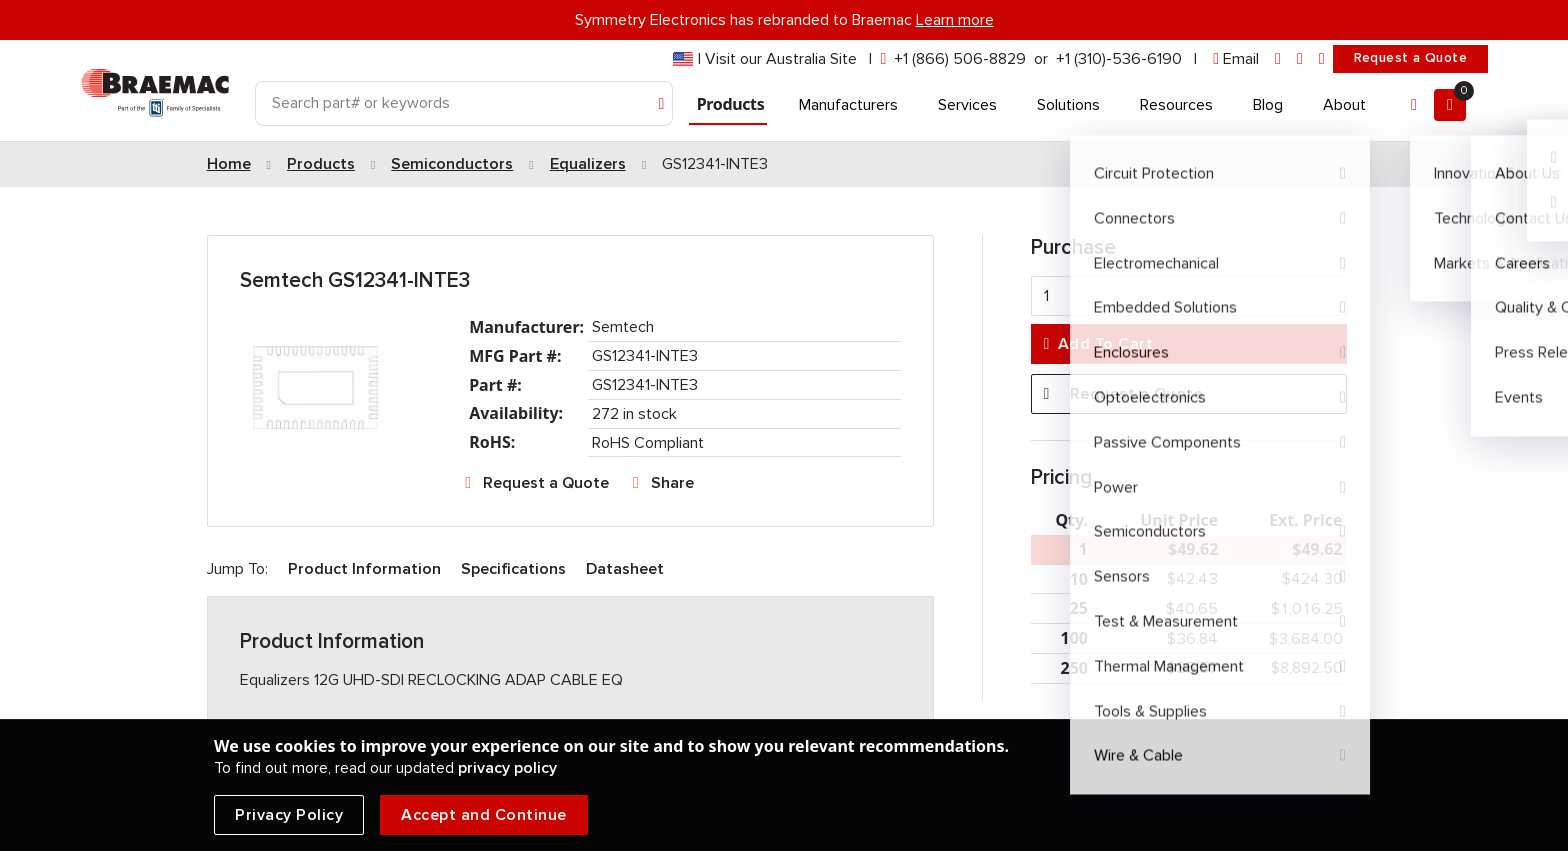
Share (672, 483)
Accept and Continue (484, 815)
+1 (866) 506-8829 (960, 59)
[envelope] (1236, 59)
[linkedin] (1278, 59)
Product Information (364, 569)
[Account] (1414, 105)
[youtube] (1322, 59)
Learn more (955, 20)
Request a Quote (1410, 58)
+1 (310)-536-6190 (1119, 59)
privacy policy (507, 768)
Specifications (513, 569)
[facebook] (1300, 59)
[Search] (464, 103)
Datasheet (625, 569)
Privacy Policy (289, 815)
